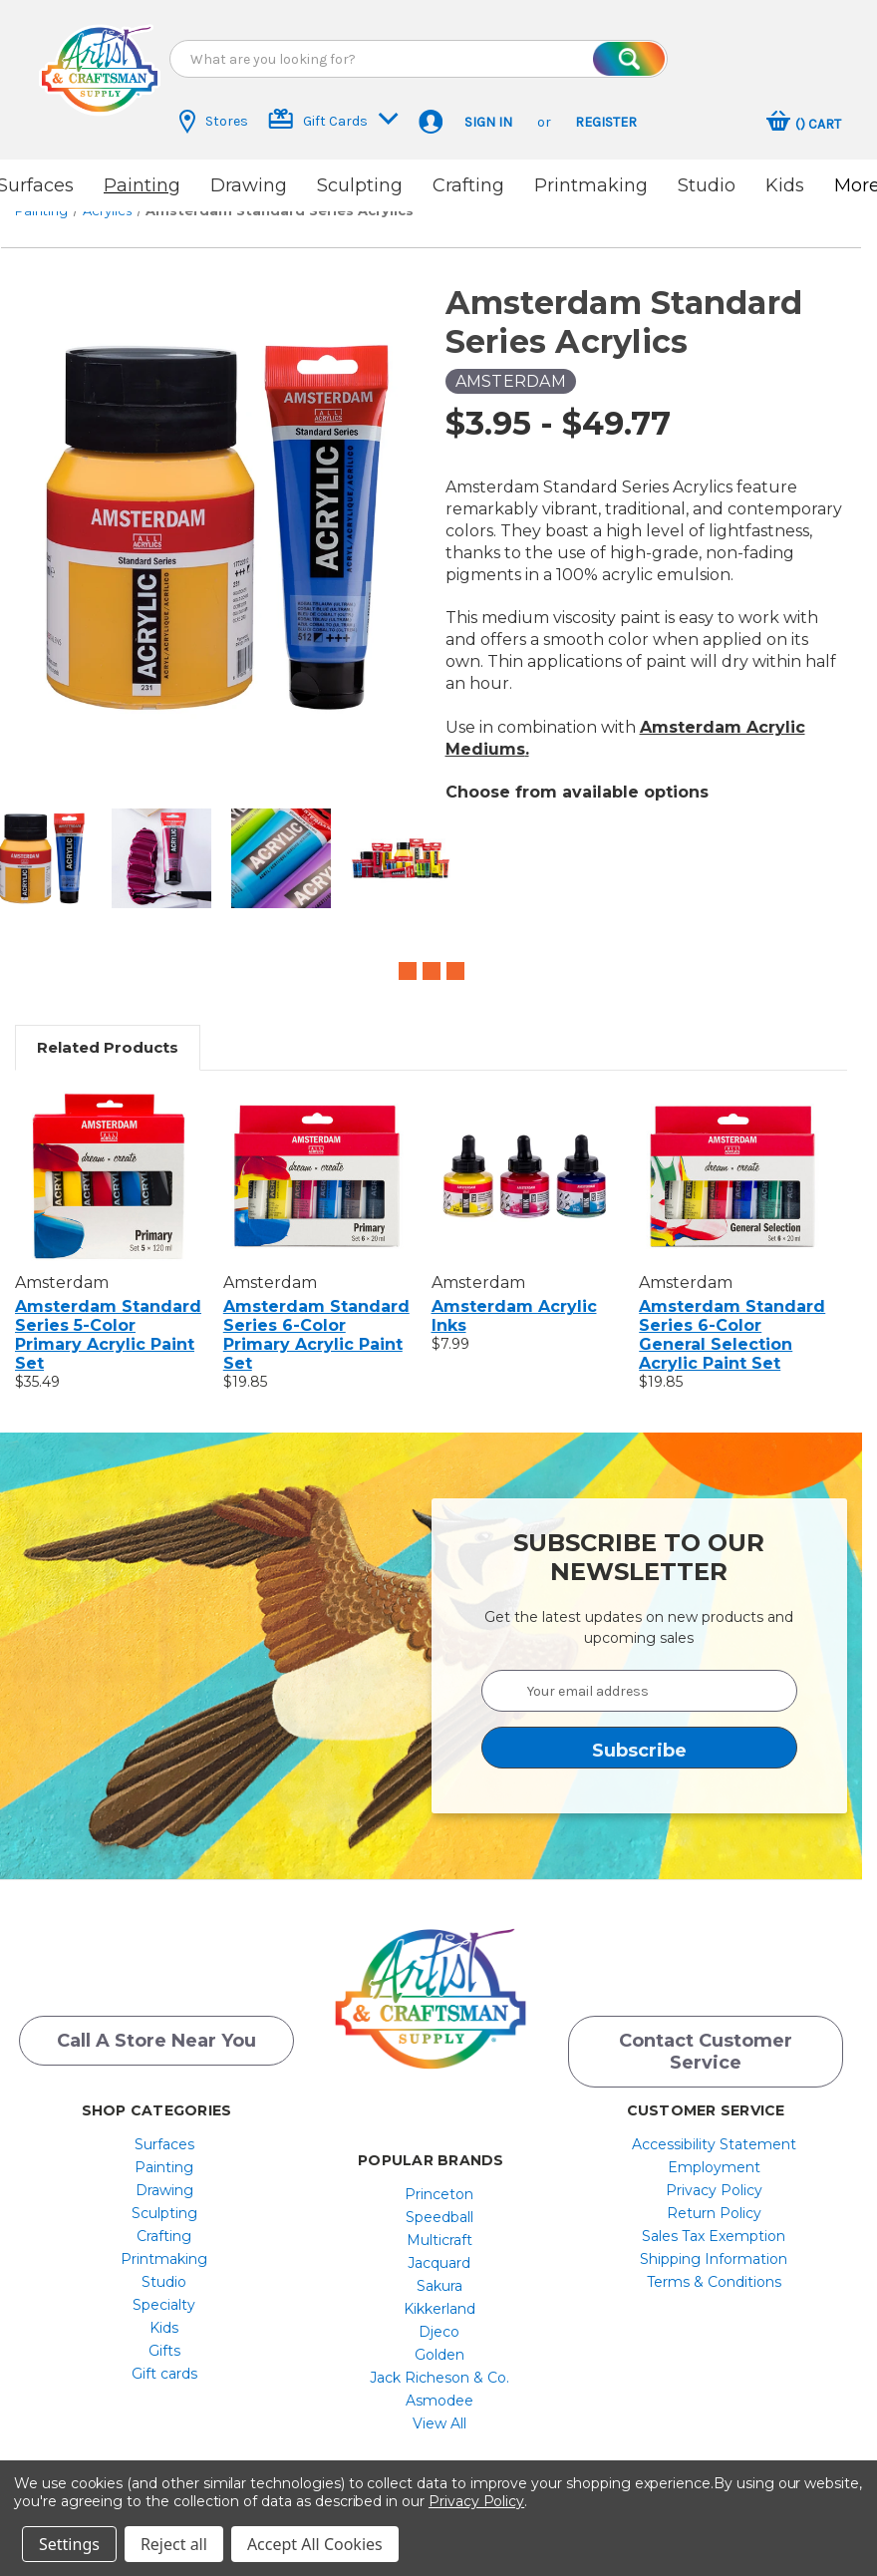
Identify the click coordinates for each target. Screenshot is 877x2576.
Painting (142, 185)
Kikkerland (439, 2296)
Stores (213, 122)
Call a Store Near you (156, 2028)
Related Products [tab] (107, 1030)
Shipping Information (713, 2246)
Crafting (468, 185)
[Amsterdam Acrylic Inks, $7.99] (525, 1159)
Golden (439, 2342)
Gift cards (164, 2361)
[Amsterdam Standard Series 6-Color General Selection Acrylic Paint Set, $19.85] (732, 1159)
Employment (714, 2154)
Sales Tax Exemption (713, 2223)
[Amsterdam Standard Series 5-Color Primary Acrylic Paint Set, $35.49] (108, 1159)
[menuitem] (164, 2131)
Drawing (248, 185)
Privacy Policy (714, 2177)
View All (439, 2410)
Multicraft (439, 2227)
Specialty (164, 2292)
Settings (69, 2544)
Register (606, 122)
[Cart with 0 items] (803, 124)
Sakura (439, 2273)
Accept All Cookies (315, 2544)
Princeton (439, 2181)
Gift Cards (333, 119)
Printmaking (591, 185)
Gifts (164, 2338)
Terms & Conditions (714, 2269)
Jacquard (439, 2250)
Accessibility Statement (714, 2131)
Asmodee (439, 2388)
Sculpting (360, 185)
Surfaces (164, 2131)
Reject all (174, 2544)
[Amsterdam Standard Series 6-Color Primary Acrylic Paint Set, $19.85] (317, 1159)
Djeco (439, 2319)
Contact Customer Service (705, 2039)
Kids (784, 185)
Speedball (439, 2204)
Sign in (488, 122)
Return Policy (714, 2200)
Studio (706, 185)
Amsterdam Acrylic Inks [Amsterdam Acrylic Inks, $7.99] (514, 1299)
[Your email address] (639, 1674)
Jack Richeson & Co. (439, 2365)
